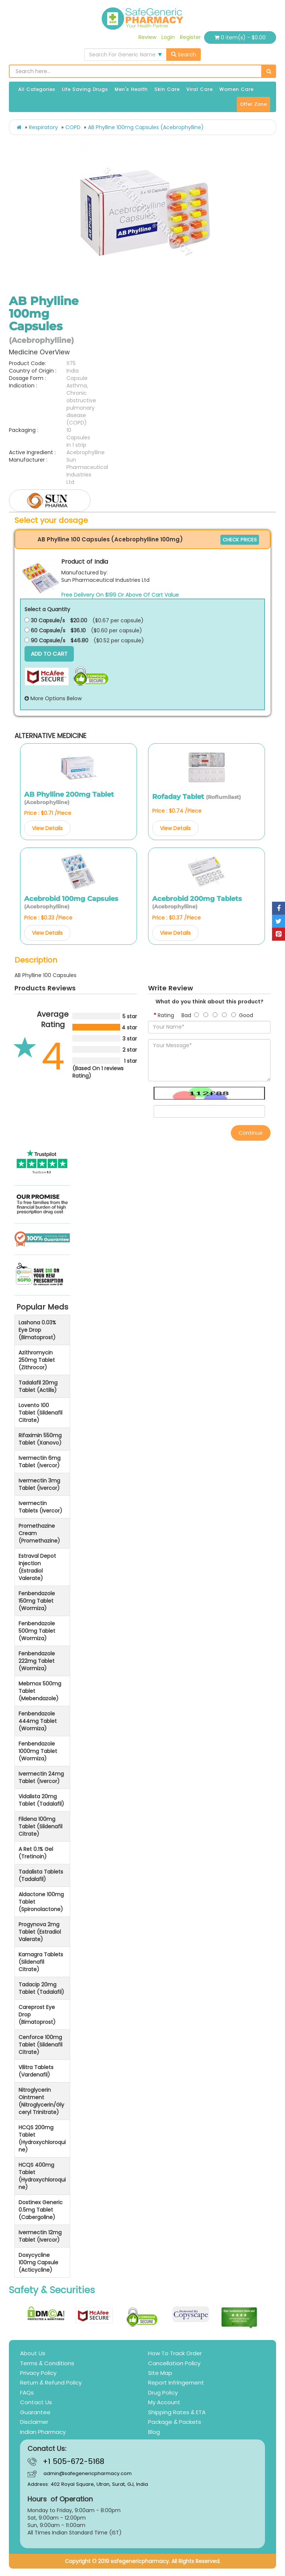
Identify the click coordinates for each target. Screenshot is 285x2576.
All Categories (36, 89)
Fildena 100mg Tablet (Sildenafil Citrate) (40, 1826)
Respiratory (43, 127)
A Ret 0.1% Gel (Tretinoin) (36, 1852)
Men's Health (131, 89)
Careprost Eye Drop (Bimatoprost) (37, 2014)
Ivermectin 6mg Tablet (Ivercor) (39, 1461)
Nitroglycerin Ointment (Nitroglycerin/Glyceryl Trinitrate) (41, 2101)
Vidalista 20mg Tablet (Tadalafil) (41, 1800)
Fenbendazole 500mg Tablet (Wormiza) (37, 1631)
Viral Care (199, 89)
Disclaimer (34, 2422)
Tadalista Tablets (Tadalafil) (41, 1875)
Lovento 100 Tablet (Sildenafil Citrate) (40, 1413)
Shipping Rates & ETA (177, 2412)
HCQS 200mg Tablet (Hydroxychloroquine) (42, 2138)
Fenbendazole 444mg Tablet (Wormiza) (38, 1721)
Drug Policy (163, 2392)
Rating (166, 1015)
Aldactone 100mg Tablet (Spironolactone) (41, 1902)
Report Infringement (176, 2382)
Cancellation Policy (174, 2363)
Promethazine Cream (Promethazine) (39, 1533)
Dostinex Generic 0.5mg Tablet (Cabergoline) (41, 2210)
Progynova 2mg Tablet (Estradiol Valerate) (40, 1932)
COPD (73, 127)
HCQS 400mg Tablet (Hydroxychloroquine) (42, 2176)
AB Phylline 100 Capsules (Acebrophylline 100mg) (110, 539)
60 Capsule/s (44, 630)
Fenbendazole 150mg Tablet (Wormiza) (37, 1601)
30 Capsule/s (44, 620)
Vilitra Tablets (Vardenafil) (36, 2071)
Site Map (160, 2373)
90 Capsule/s (44, 640)
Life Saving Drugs (85, 89)
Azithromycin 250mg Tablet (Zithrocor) (37, 1360)
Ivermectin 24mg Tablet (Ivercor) (41, 1777)
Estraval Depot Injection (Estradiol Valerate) (37, 1567)
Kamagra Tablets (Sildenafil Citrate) (41, 1962)
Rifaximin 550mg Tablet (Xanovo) (40, 1439)
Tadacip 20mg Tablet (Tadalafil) (41, 1988)
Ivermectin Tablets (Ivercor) (40, 1507)
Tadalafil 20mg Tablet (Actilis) (38, 1386)
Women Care (236, 89)
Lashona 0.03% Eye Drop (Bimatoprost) (37, 1330)
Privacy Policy (38, 2373)
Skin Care (167, 89)
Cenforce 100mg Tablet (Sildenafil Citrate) (40, 2044)
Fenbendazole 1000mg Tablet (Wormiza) (38, 1751)
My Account (164, 2402)
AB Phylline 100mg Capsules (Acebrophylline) (146, 127)
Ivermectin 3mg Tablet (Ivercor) (39, 1484)
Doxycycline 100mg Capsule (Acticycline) (38, 2262)
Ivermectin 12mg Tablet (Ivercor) (40, 2236)
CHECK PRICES (240, 539)
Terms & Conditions (47, 2363)
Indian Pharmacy (43, 2432)
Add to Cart (49, 654)
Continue (251, 1133)
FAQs (27, 2392)
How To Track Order (175, 2353)
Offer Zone (253, 104)
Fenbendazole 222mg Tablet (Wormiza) (37, 1661)
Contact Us (36, 2402)
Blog (154, 2432)
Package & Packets (174, 2422)
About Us (32, 2353)
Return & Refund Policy (51, 2382)
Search (183, 54)
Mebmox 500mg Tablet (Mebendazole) (40, 1691)
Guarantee (35, 2412)
